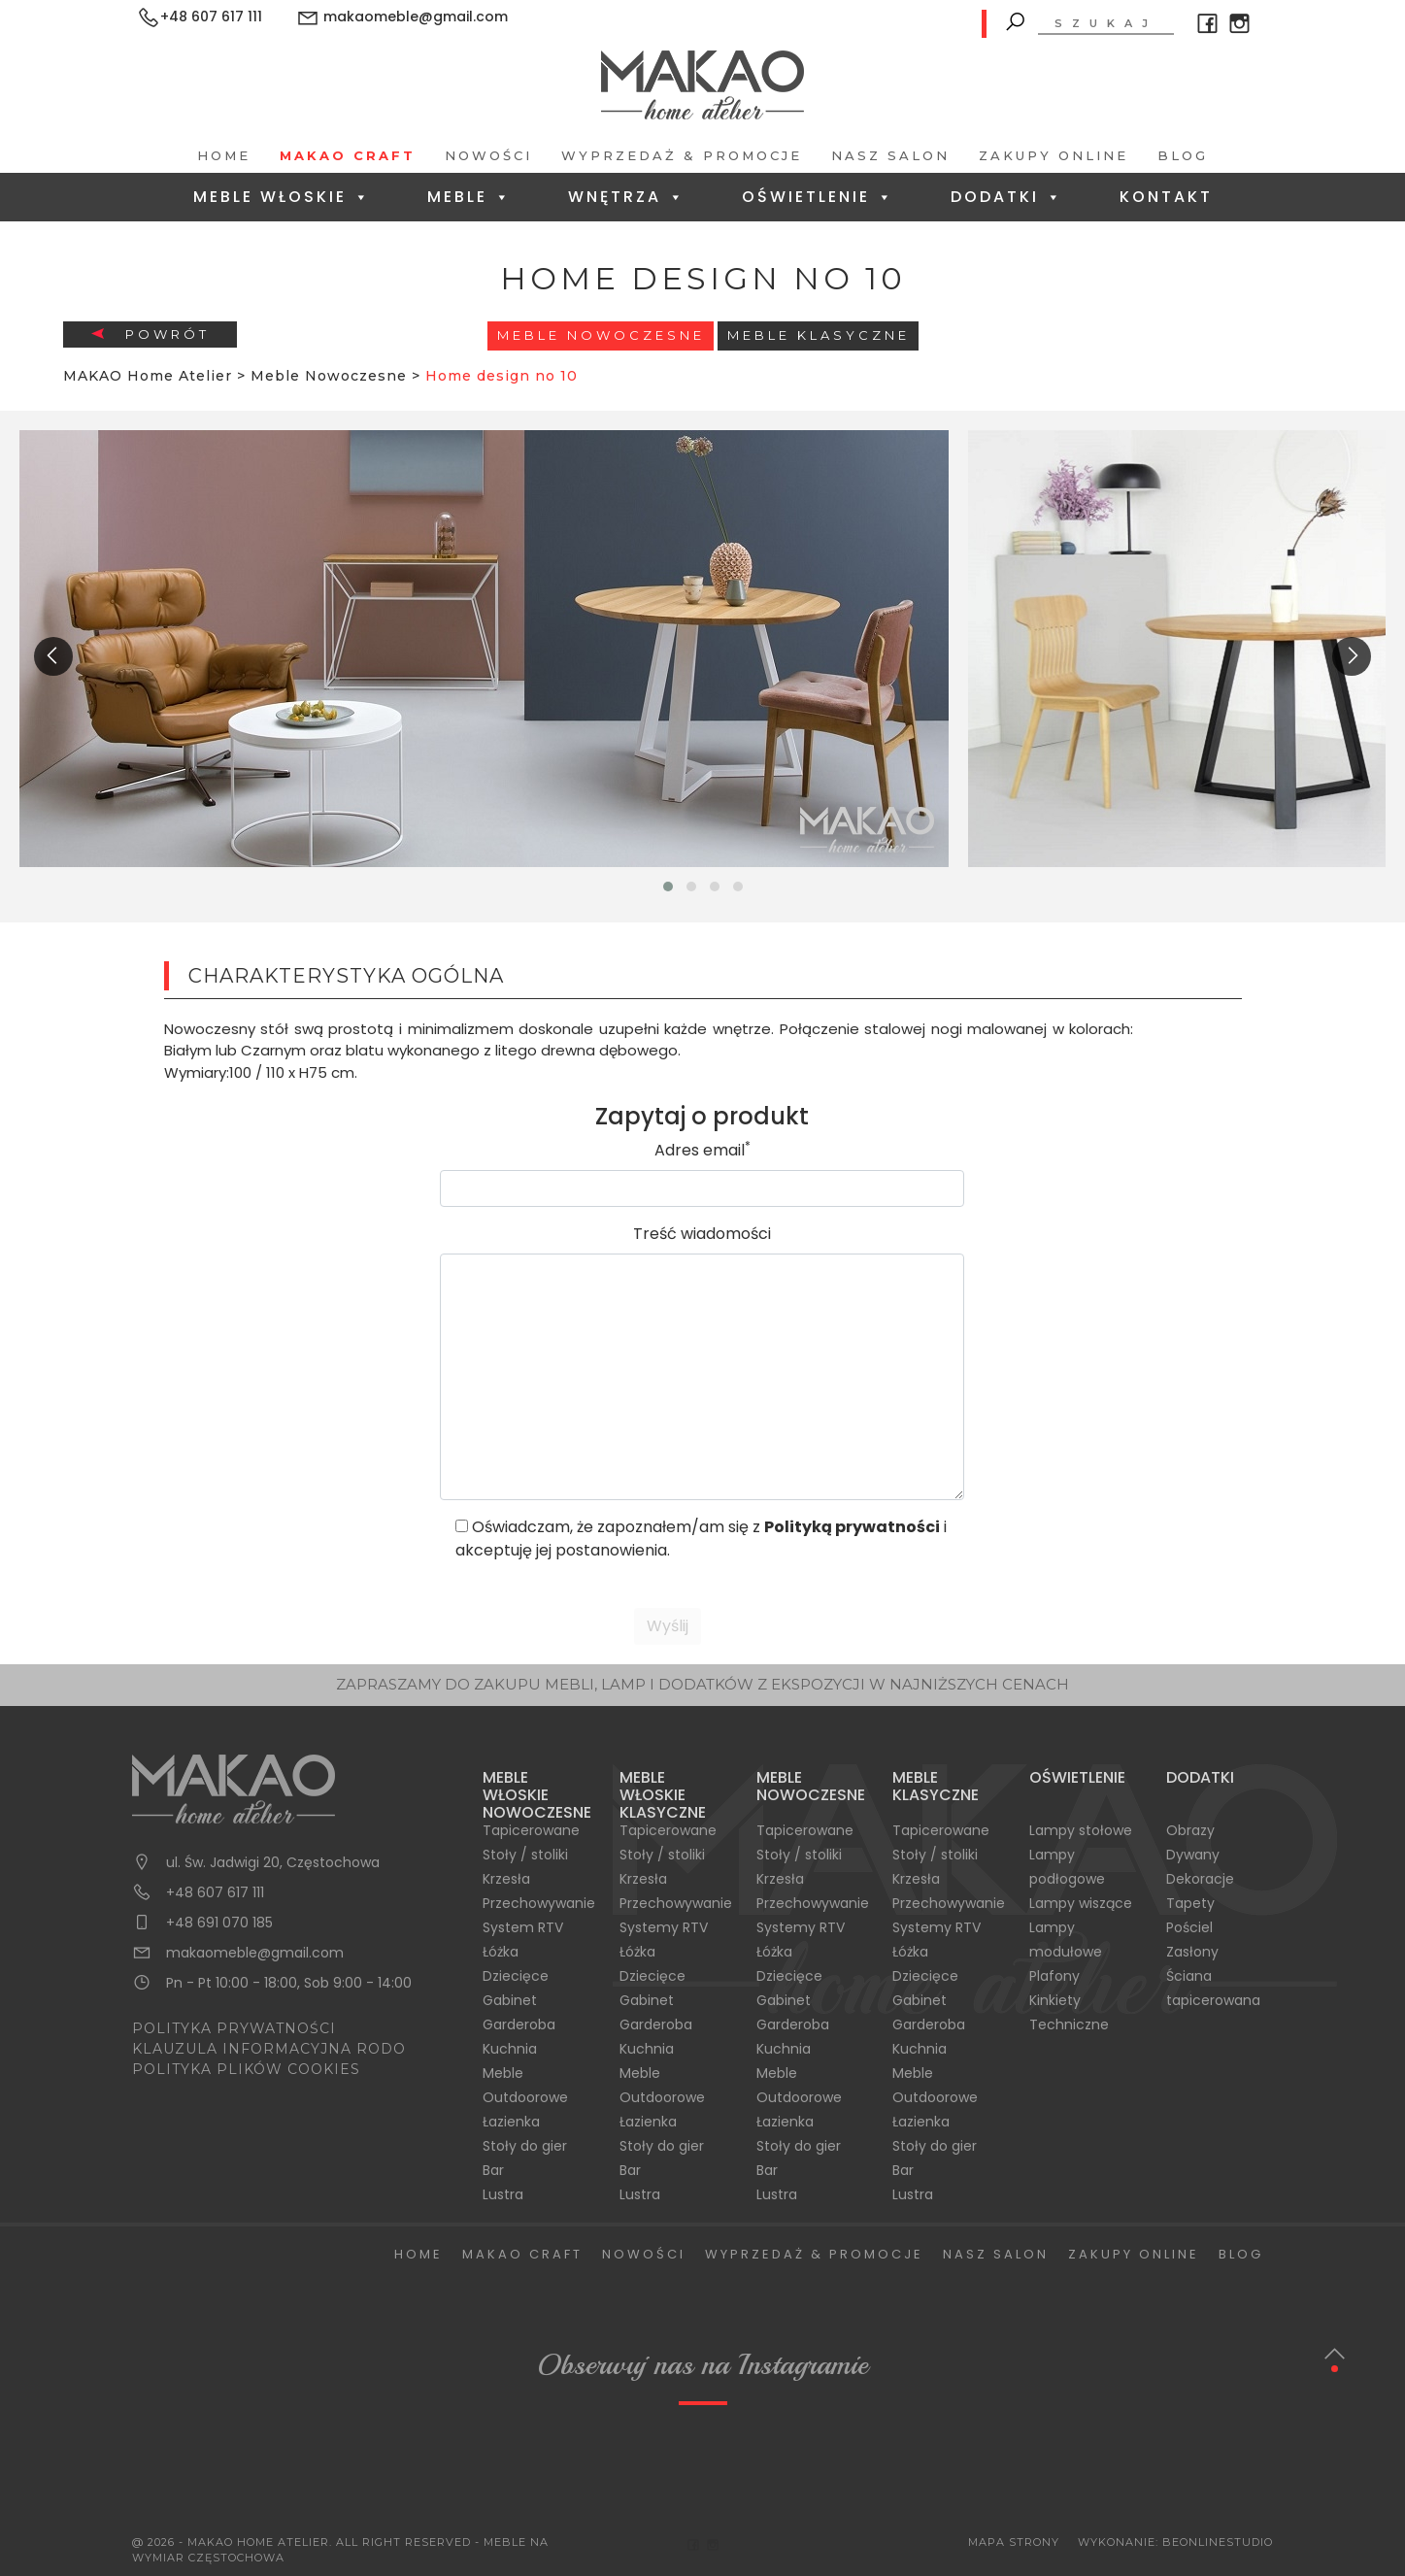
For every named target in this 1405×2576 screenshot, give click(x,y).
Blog (1182, 155)
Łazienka (511, 2121)
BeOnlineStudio (1217, 2542)
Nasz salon (890, 155)
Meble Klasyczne (818, 335)
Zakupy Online (1053, 155)
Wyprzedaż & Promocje (681, 155)
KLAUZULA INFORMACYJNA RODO (269, 2048)
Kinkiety (1055, 2000)
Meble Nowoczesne (601, 335)
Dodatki (1007, 196)
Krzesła (506, 1879)
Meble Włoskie (282, 196)
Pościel (1189, 1927)
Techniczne (1069, 2024)
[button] (668, 886)
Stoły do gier (525, 2146)
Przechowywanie (539, 1903)
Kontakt (1166, 196)
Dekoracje (1200, 1879)
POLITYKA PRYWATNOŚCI (234, 2028)
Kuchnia (510, 2048)
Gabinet (510, 2000)
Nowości (488, 155)
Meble (469, 196)
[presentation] (53, 656)
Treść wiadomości (702, 1233)
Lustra (503, 2194)
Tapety (1190, 1903)
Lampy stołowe (1080, 1830)
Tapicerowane (531, 1830)
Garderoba (519, 2024)
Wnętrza (627, 196)
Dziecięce (516, 1976)
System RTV (523, 1927)
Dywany (1193, 1854)
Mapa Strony (1013, 2542)
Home (224, 155)
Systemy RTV (663, 1927)
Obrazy (1190, 1830)
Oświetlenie (818, 196)
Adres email (702, 1150)
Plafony (1054, 1976)
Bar (493, 2170)
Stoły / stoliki (525, 1854)
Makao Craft (348, 155)
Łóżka (501, 1951)
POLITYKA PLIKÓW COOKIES (246, 2069)
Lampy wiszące (1080, 1903)
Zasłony (1192, 1951)
